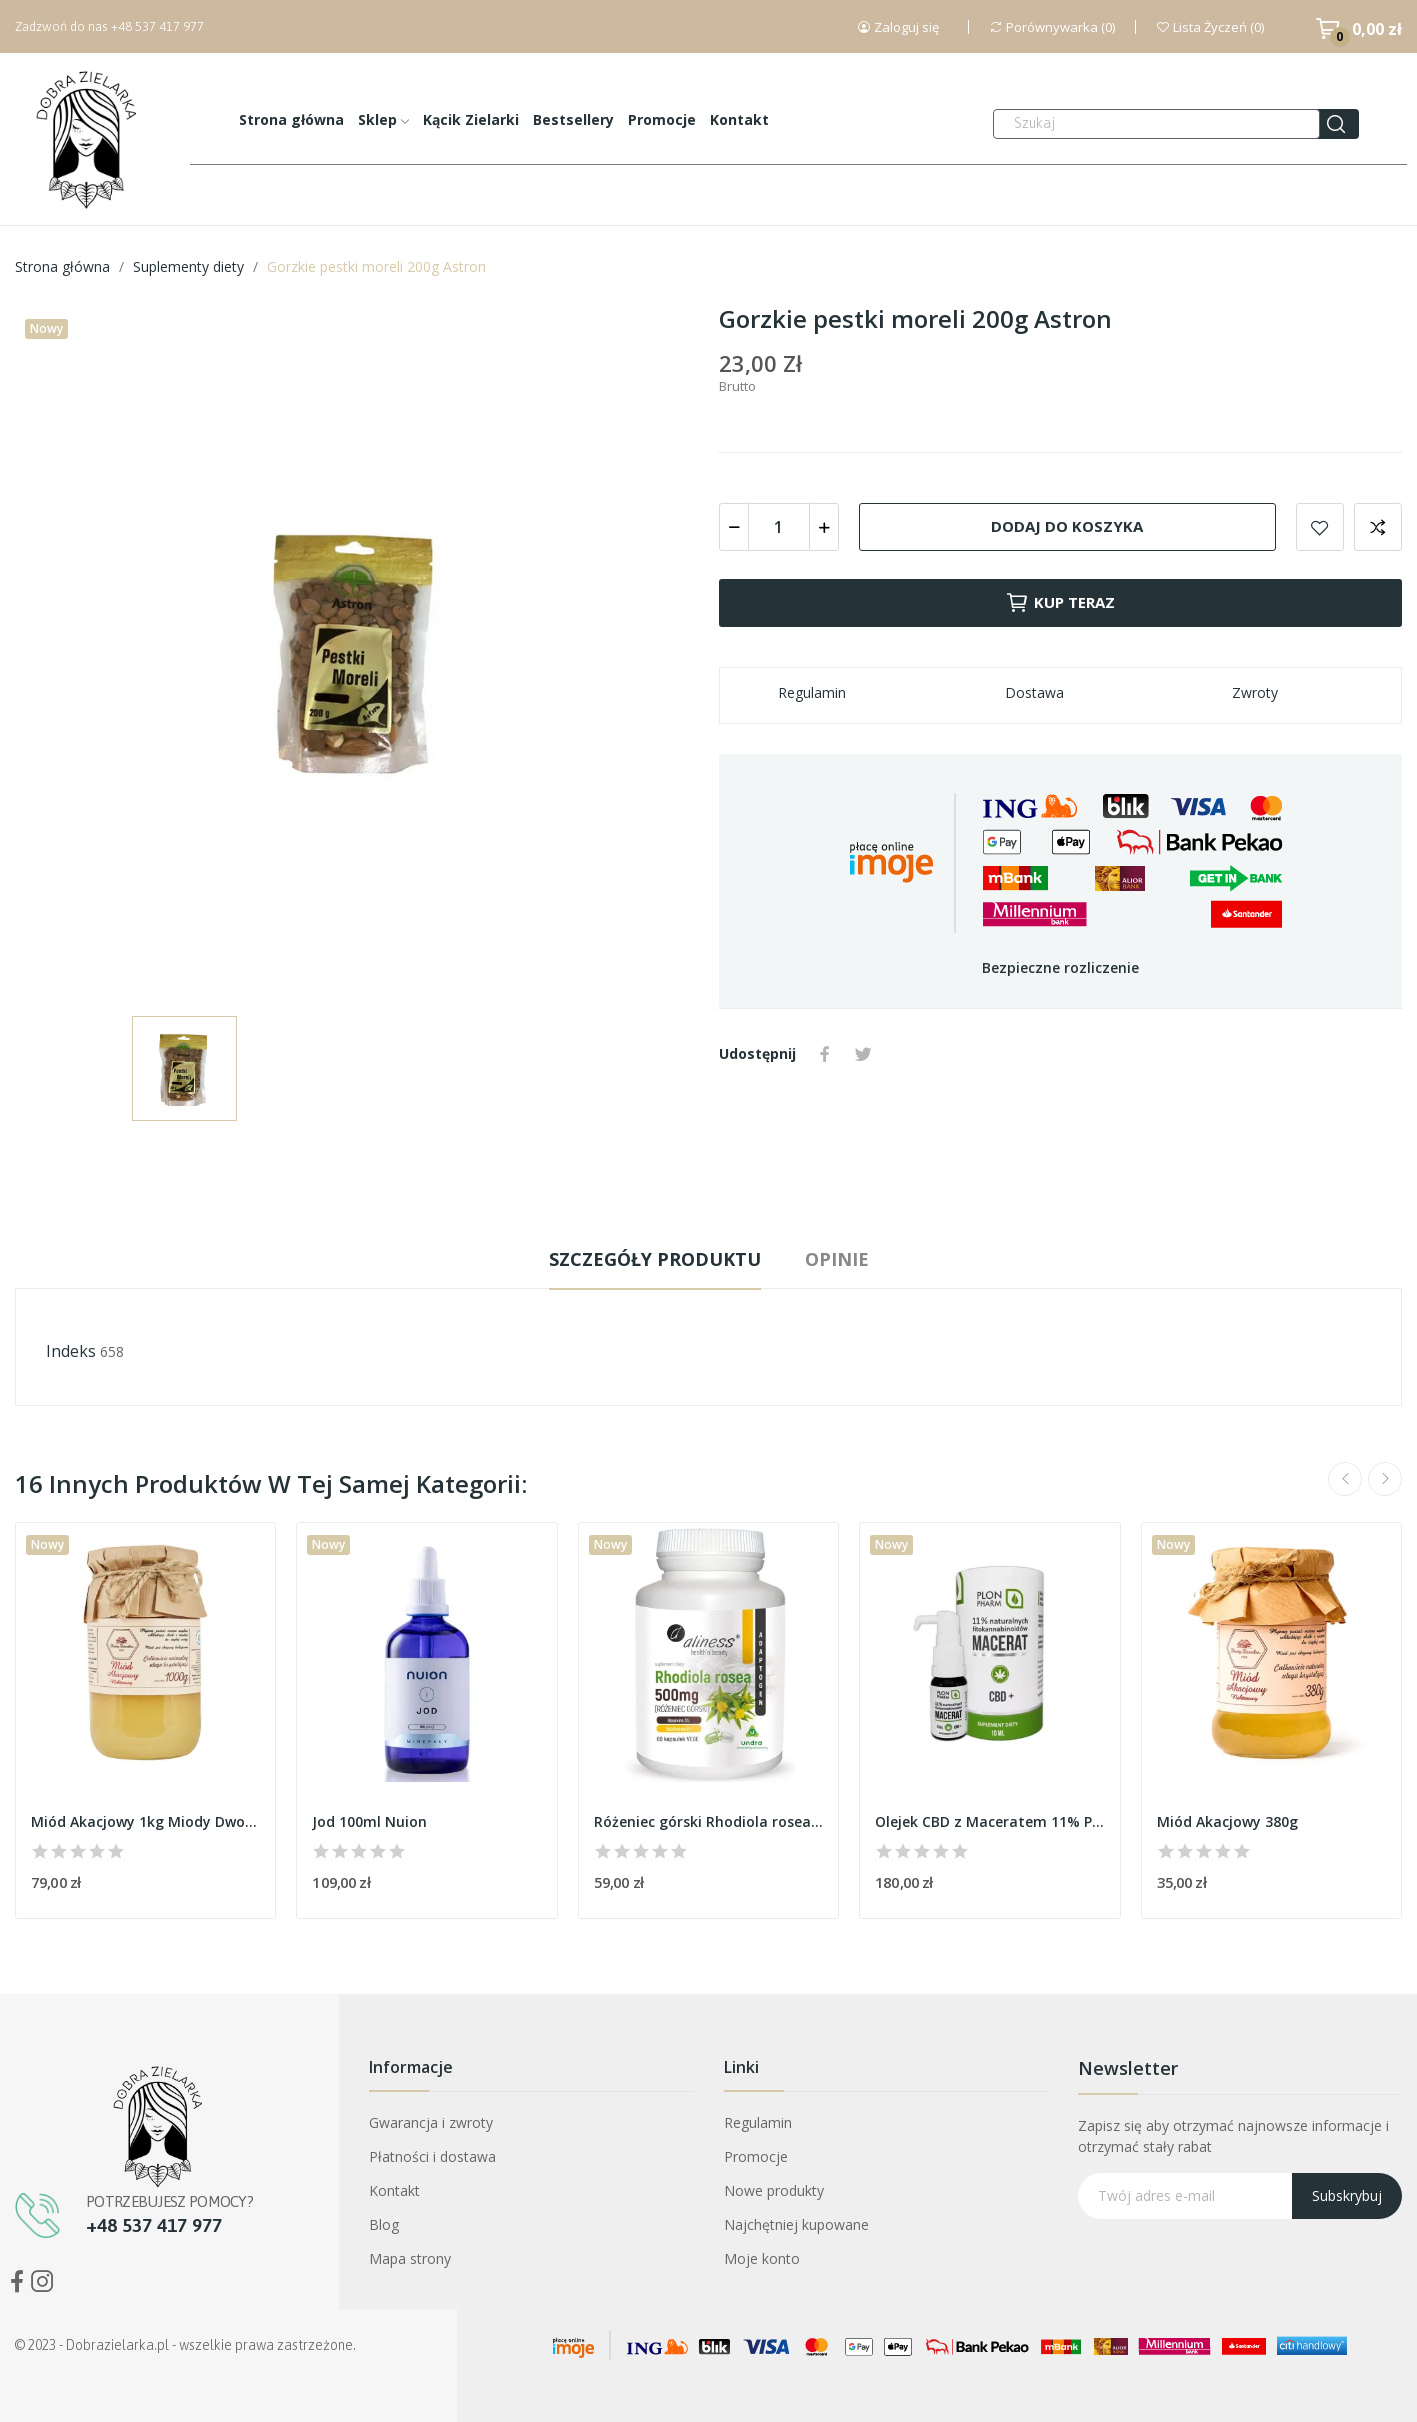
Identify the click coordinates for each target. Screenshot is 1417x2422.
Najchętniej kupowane (796, 2224)
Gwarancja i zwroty (431, 2122)
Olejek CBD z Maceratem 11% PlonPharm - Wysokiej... (989, 1821)
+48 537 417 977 (157, 26)
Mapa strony (410, 2258)
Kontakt (394, 2190)
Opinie (837, 1259)
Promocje (756, 2156)
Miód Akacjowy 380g (1227, 1821)
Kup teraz (1060, 603)
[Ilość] (779, 527)
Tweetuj (863, 1054)
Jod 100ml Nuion (369, 1821)
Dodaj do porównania (1378, 527)
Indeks (71, 1351)
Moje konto (762, 2258)
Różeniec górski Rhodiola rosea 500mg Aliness (708, 1821)
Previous (1345, 1479)
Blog (384, 2224)
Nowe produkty (774, 2190)
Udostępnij (825, 1054)
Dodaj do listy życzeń (1320, 527)
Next (1385, 1479)
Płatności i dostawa (432, 2156)
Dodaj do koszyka (1067, 526)
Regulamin (758, 2122)
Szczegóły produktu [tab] (655, 1259)
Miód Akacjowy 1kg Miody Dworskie (145, 1821)
